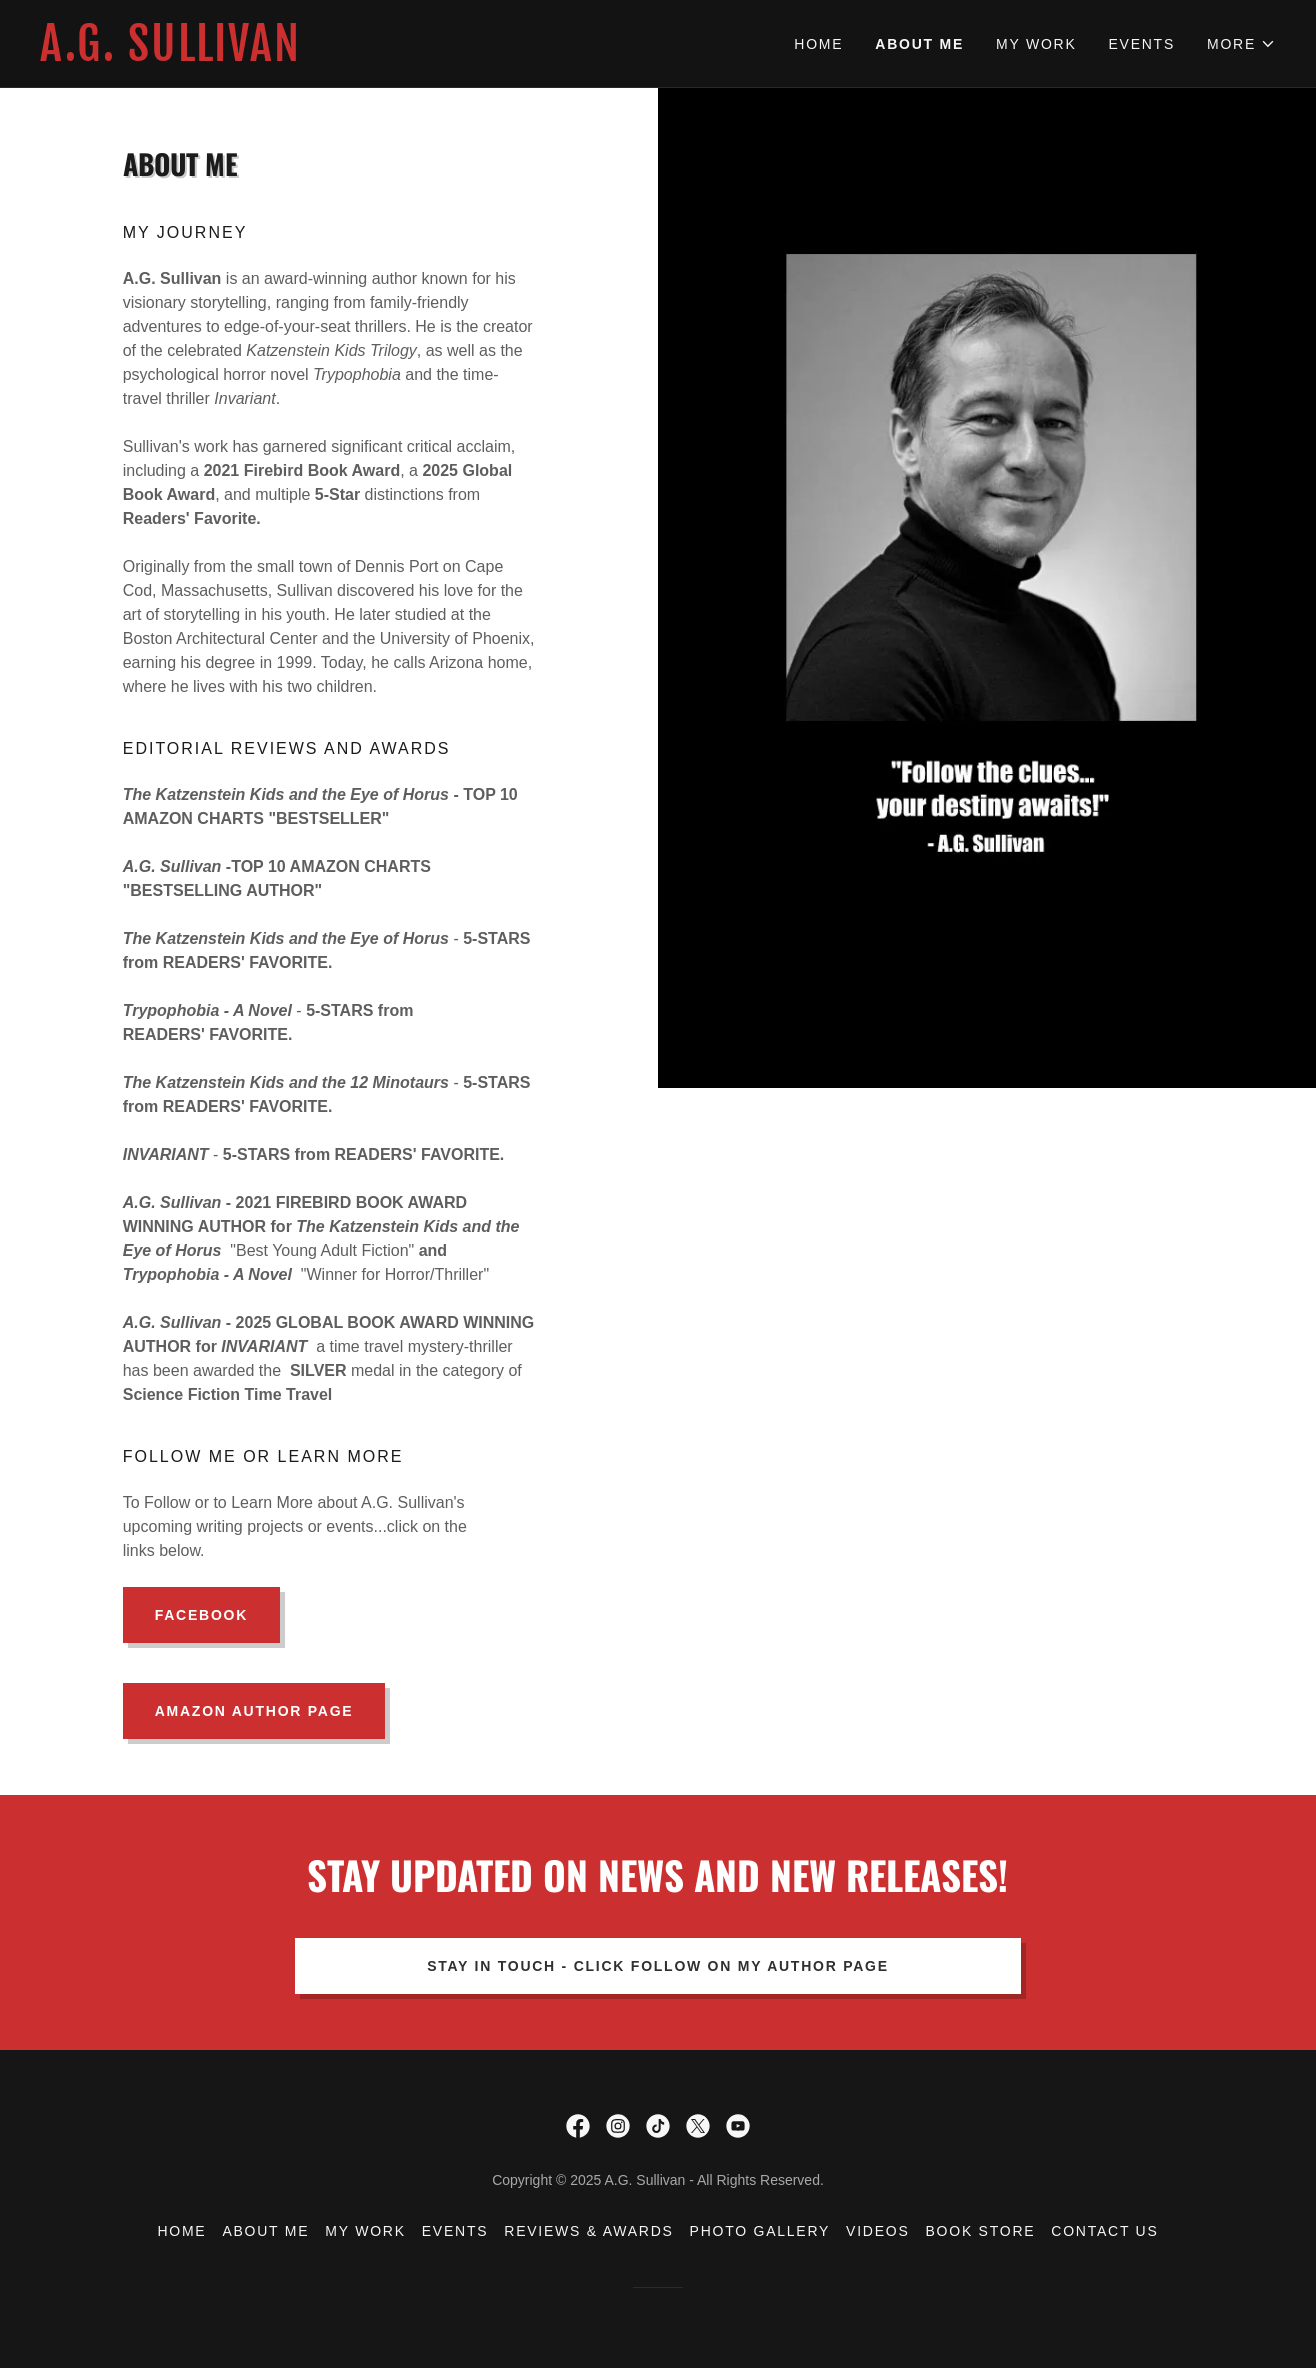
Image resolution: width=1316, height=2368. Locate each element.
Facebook (201, 1615)
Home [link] (818, 44)
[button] (1241, 44)
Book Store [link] (981, 2231)
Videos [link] (877, 2231)
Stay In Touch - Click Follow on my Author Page (658, 1966)
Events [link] (1141, 44)
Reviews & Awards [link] (588, 2231)
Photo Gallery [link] (760, 2231)
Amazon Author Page (254, 1711)
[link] (349, 55)
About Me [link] (919, 44)
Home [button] (181, 2231)
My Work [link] (1036, 44)
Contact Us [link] (1104, 2231)
